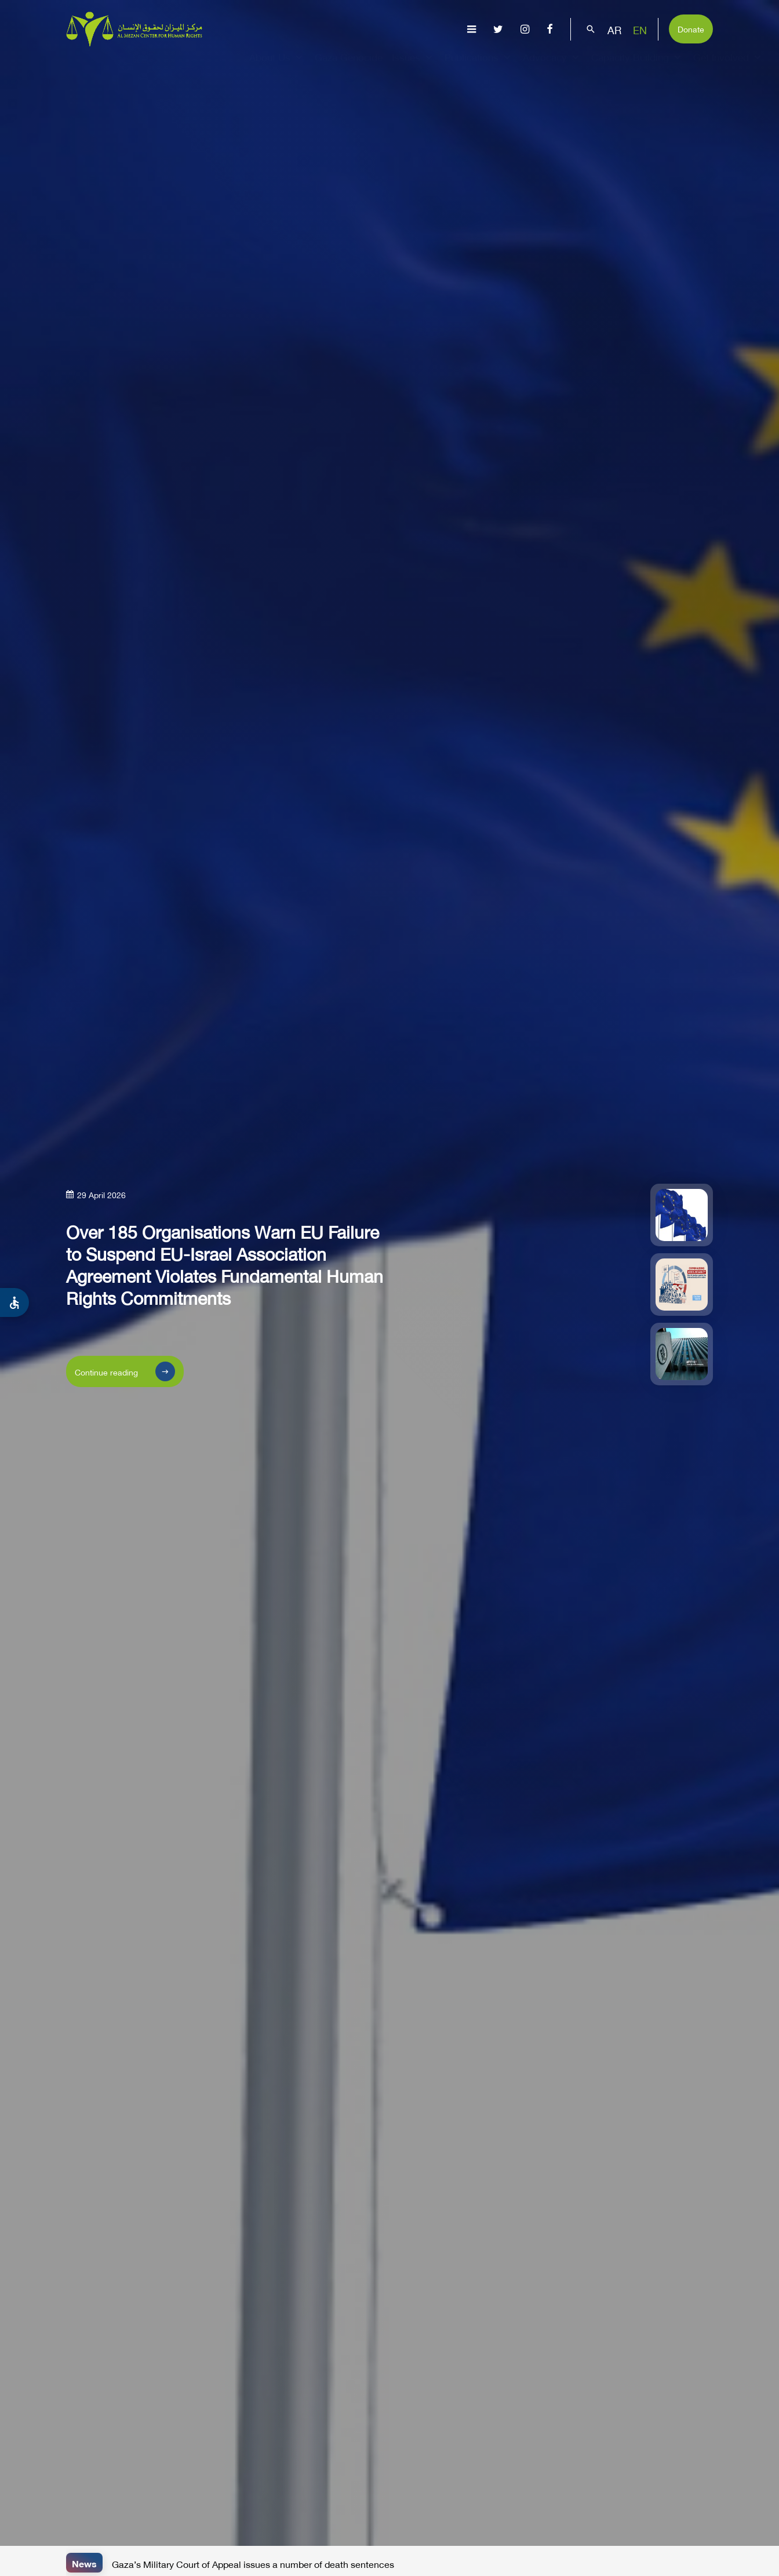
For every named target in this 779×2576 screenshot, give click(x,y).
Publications (479, 67)
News (84, 2562)
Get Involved (728, 67)
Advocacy (552, 67)
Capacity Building (637, 67)
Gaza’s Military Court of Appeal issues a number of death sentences (253, 2563)
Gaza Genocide (349, 67)
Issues (413, 67)
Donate (691, 28)
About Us (277, 67)
